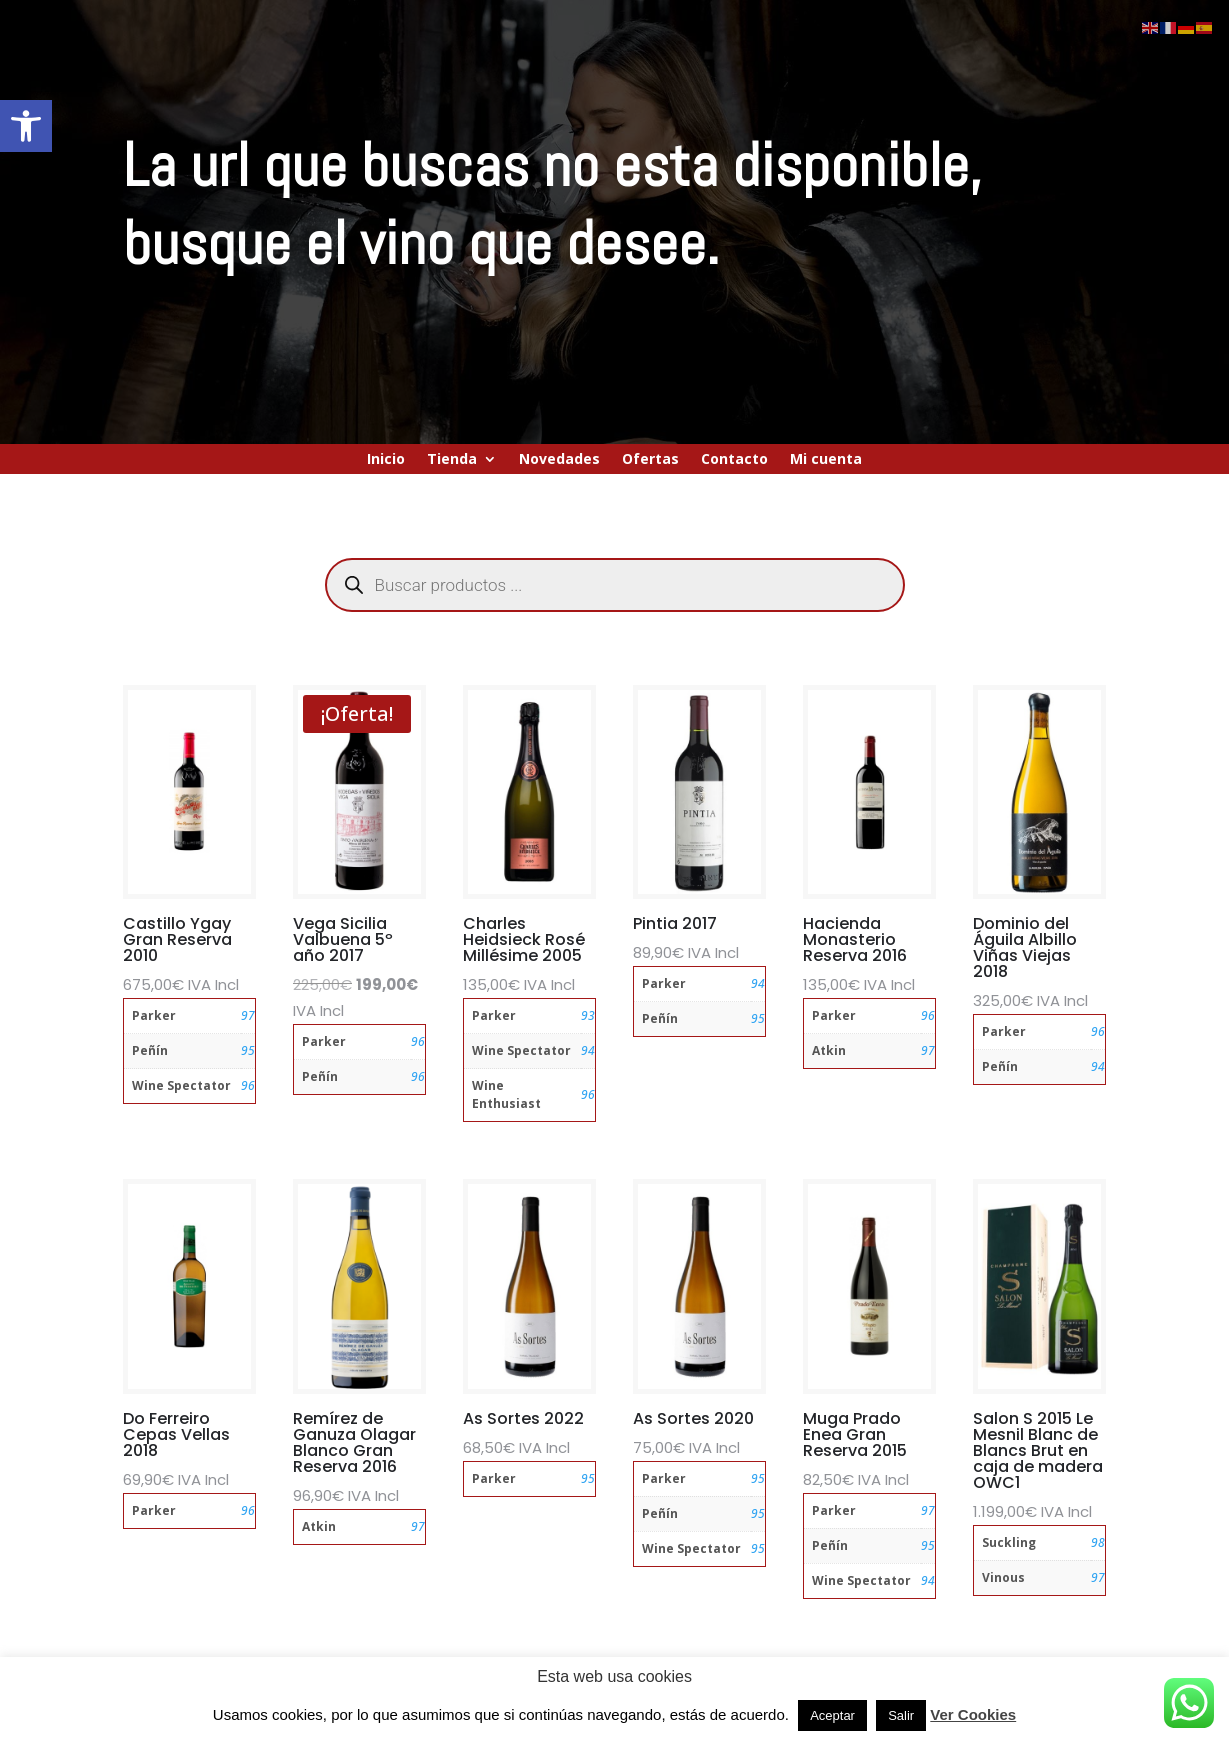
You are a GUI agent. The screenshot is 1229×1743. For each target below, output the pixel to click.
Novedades (559, 460)
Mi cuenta (826, 460)
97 (248, 1015)
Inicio (386, 460)
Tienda (452, 460)
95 (248, 1050)
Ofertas (650, 460)
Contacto (734, 460)
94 (588, 1050)
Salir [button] (901, 1715)
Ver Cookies (973, 1714)
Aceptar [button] (832, 1715)
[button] (26, 126)
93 (588, 1015)
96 (248, 1085)
